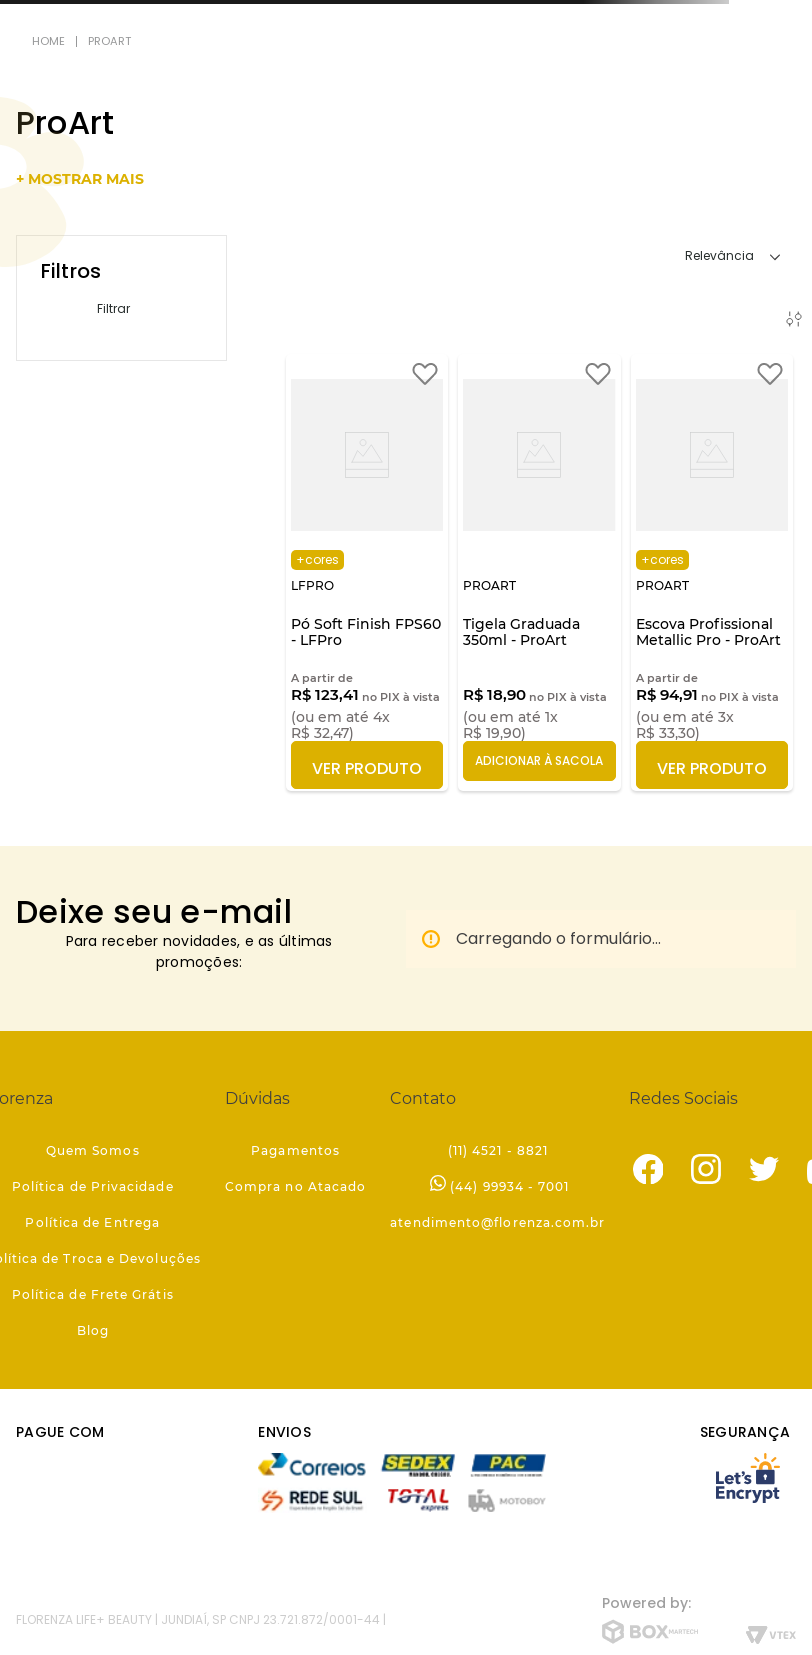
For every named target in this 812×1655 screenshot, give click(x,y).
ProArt (109, 41)
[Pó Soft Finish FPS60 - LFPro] (367, 572)
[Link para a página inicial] (48, 41)
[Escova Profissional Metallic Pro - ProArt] (712, 572)
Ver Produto (367, 768)
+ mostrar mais (80, 179)
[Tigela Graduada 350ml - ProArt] (539, 572)
